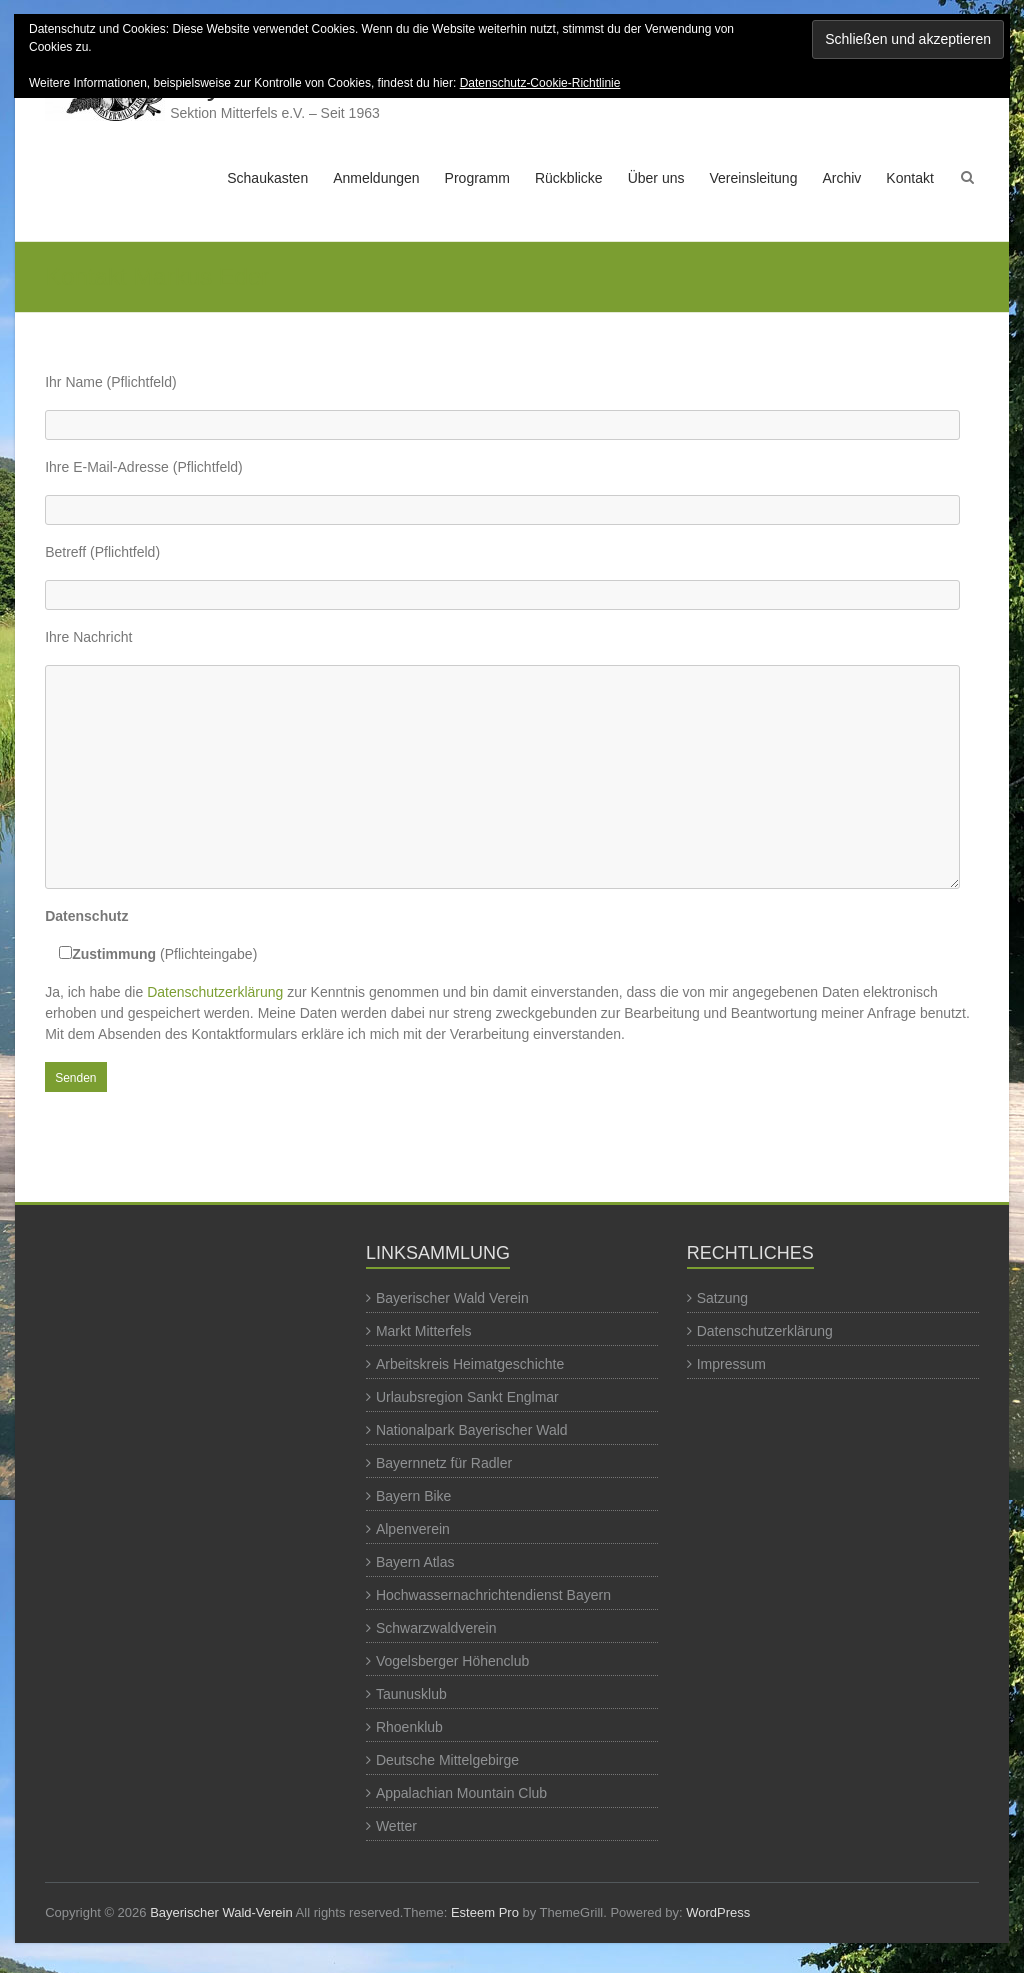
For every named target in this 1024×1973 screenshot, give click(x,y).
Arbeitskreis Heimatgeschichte (470, 1364)
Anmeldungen (376, 178)
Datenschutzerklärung (215, 992)
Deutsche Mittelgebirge (447, 1760)
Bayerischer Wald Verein (452, 1298)
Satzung (722, 1298)
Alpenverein (413, 1529)
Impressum (731, 1364)
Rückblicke (569, 178)
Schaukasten (267, 178)
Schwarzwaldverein (436, 1628)
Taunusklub (411, 1694)
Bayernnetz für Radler (444, 1463)
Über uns (656, 178)
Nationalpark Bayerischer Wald (472, 1430)
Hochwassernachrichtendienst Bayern (493, 1595)
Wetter (396, 1826)
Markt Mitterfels (424, 1331)
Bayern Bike (413, 1496)
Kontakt (909, 178)
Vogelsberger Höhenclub (452, 1661)
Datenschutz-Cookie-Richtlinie (540, 83)
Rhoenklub (409, 1727)
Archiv (841, 178)
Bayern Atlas (415, 1562)
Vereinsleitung (753, 178)
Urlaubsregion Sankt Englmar (467, 1397)
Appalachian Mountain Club (461, 1793)
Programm (477, 178)
